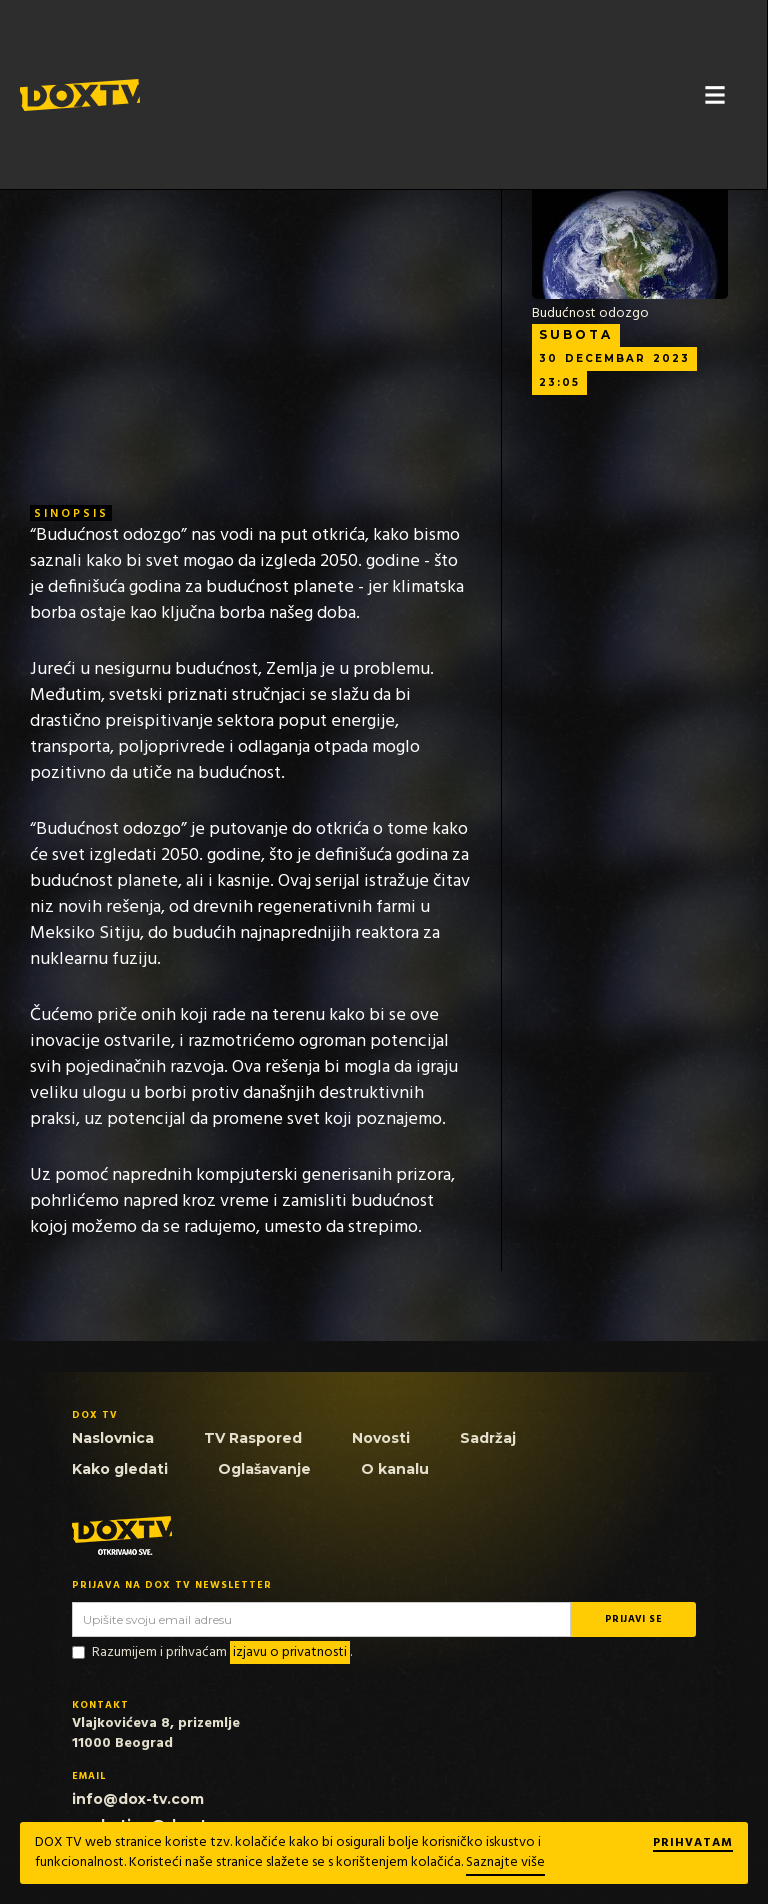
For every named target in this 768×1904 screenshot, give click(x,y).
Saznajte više (505, 1862)
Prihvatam (693, 1844)
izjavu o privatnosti (290, 1652)
